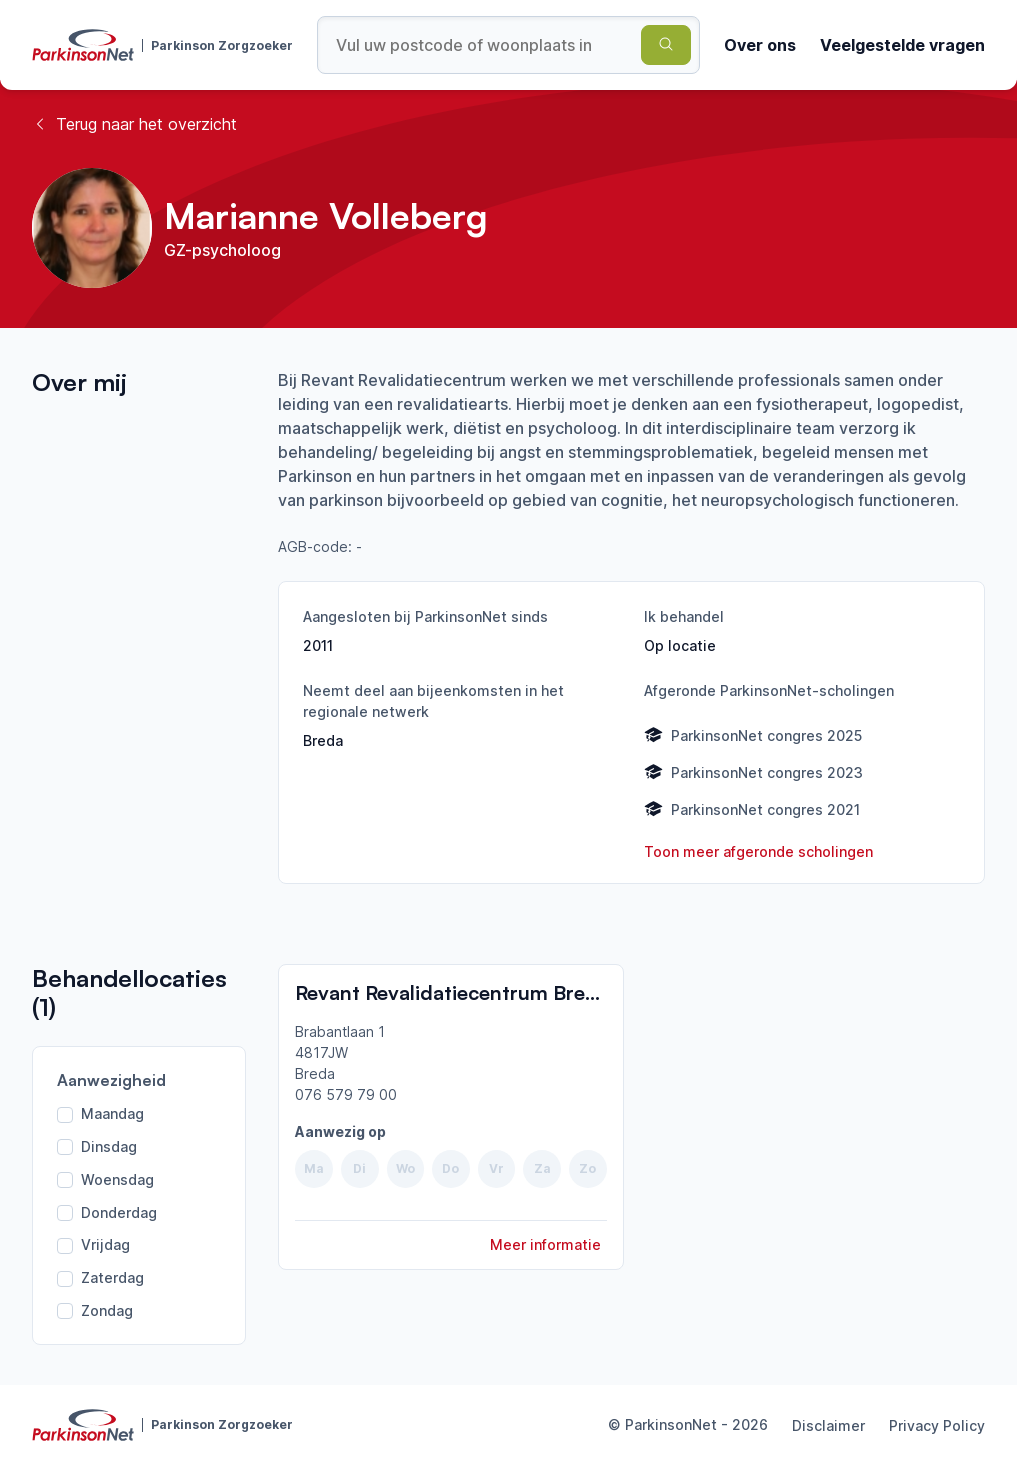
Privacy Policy (937, 1425)
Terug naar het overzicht (134, 124)
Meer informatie (545, 1244)
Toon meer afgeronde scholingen (758, 851)
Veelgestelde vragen (902, 45)
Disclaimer (828, 1425)
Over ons (760, 45)
